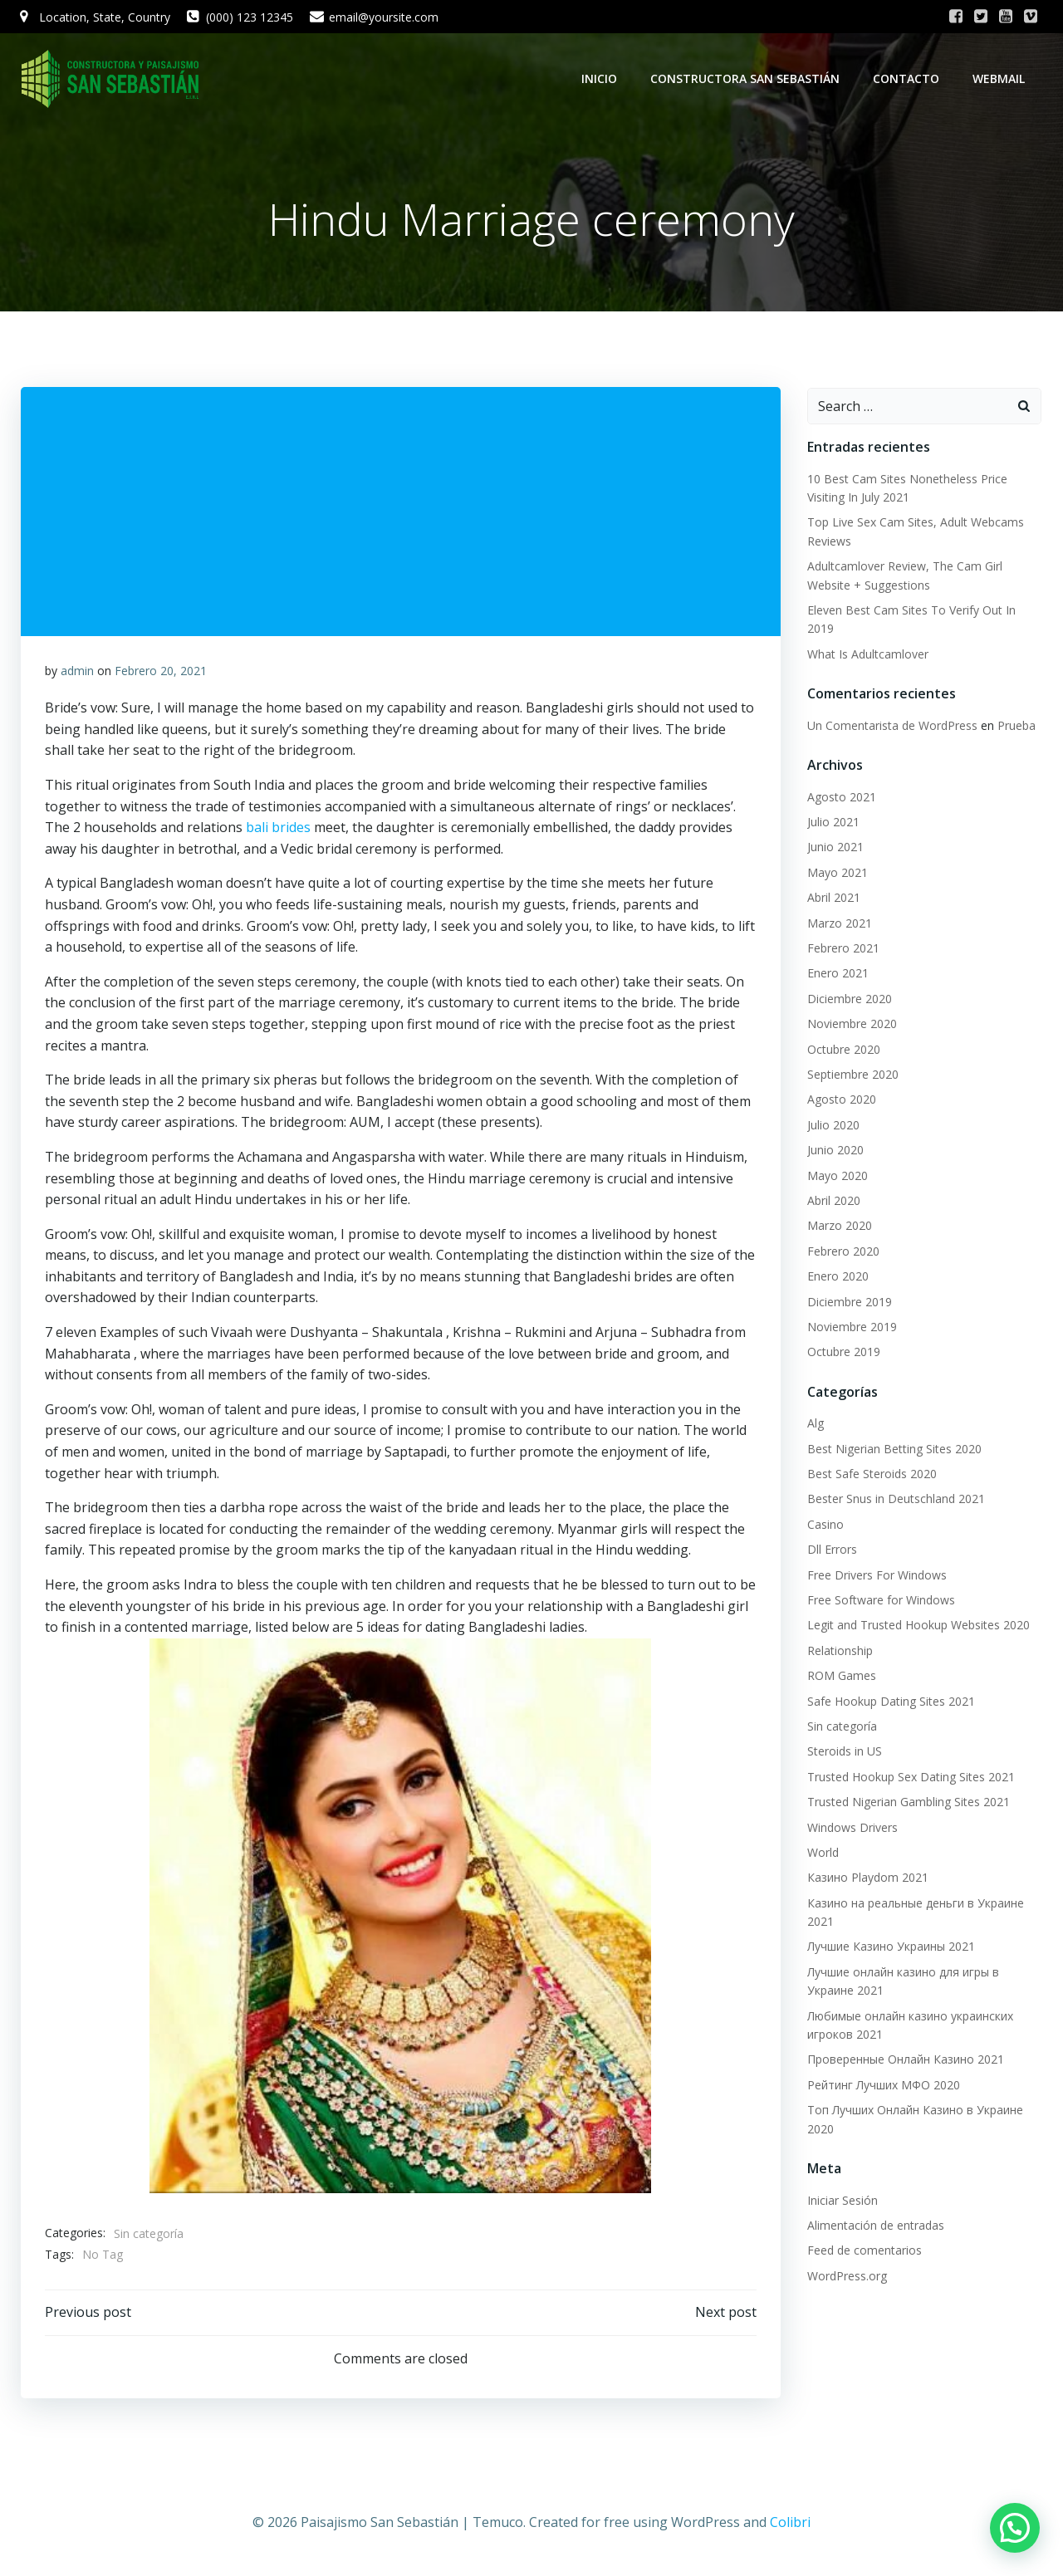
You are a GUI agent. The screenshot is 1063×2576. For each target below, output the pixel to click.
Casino (824, 1525)
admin (77, 673)
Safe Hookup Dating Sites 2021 (890, 1702)
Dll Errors (831, 1550)
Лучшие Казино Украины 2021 (890, 1948)
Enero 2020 (837, 1277)
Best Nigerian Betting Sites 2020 (893, 1449)
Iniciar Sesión (841, 2201)
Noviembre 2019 (851, 1327)
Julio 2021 (832, 822)
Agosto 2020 (840, 1100)
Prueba (1016, 726)
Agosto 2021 (840, 798)
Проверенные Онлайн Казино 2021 (904, 2060)
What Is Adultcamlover (867, 655)
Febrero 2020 (842, 1252)
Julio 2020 (832, 1126)
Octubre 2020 (842, 1050)
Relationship (839, 1651)
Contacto (907, 78)
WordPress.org (846, 2277)
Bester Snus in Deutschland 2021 (895, 1499)
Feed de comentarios (863, 2251)
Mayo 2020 (836, 1176)
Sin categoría (149, 2236)
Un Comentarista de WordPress (891, 726)
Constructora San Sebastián (746, 78)
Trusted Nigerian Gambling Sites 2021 (907, 1802)
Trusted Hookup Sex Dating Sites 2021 (910, 1777)
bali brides (278, 830)
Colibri (790, 2527)
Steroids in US (843, 1752)
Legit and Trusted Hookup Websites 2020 (917, 1625)
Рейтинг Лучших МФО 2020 (882, 2086)
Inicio (601, 78)
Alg (814, 1424)
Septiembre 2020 (852, 1075)
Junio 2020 (834, 1150)
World (822, 1853)
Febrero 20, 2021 (161, 673)
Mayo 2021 (836, 873)
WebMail (1000, 78)
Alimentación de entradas (874, 2226)
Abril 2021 (833, 898)
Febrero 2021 (842, 949)
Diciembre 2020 (848, 999)
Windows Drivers (851, 1828)
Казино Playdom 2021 (867, 1878)
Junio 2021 (834, 848)
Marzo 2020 (838, 1226)
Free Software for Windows (880, 1601)
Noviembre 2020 (851, 1024)
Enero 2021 (837, 974)
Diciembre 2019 (848, 1302)
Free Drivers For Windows (876, 1576)
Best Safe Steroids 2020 (871, 1474)
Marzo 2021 (838, 924)
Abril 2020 (833, 1201)
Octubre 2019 (842, 1352)
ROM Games (840, 1676)
